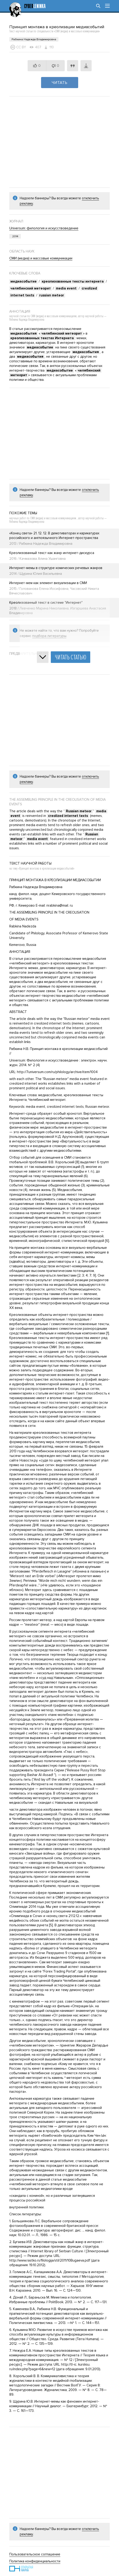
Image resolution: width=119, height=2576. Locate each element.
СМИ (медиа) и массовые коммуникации (40, 258)
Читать (59, 82)
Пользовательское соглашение (34, 2554)
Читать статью (70, 657)
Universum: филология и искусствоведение (43, 228)
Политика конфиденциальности (34, 2561)
